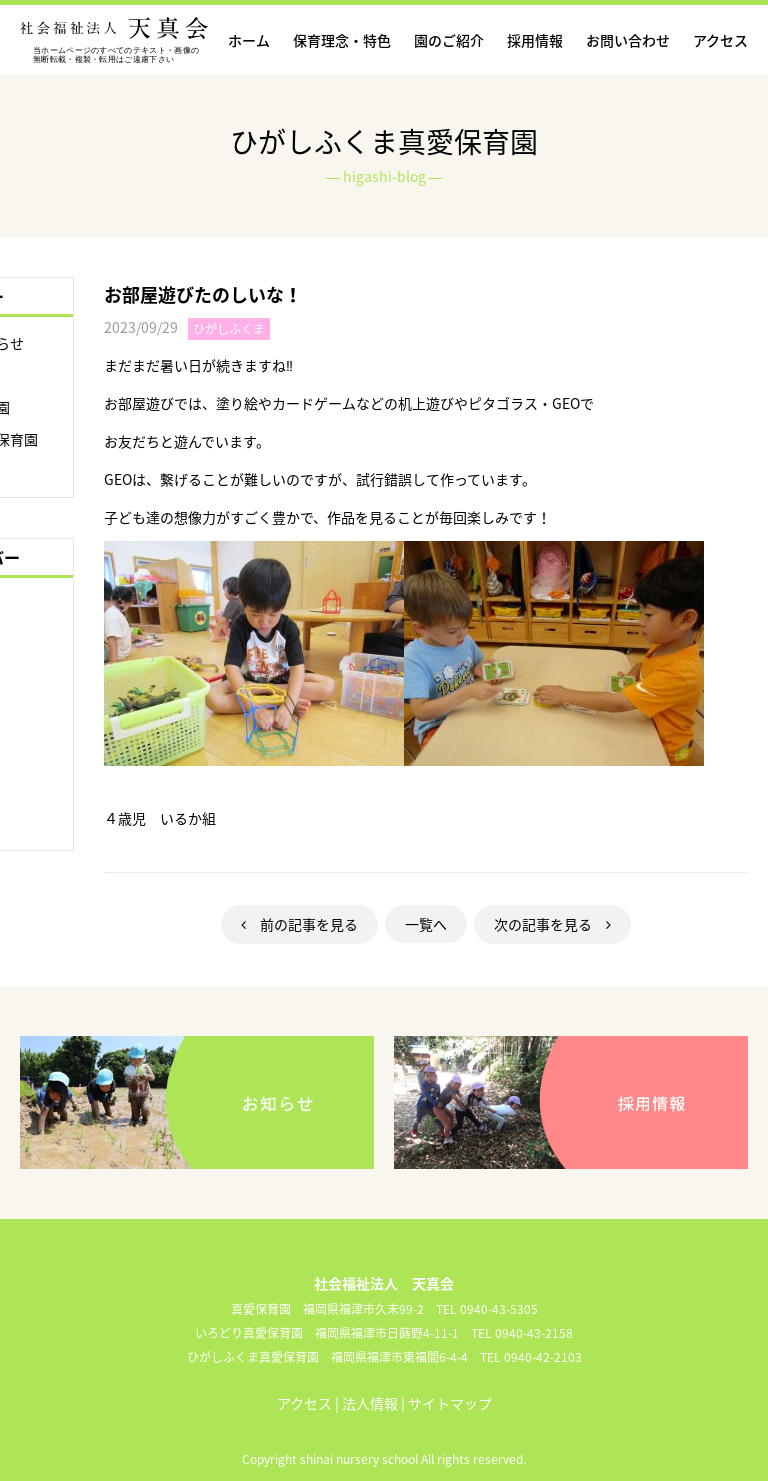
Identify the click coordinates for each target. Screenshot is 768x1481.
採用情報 (535, 40)
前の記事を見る (299, 924)
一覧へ (426, 924)
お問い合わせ (628, 40)
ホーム (249, 40)
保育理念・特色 (342, 40)
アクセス (720, 40)
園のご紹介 (449, 40)
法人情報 (370, 1403)
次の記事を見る (552, 924)
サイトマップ (450, 1403)
